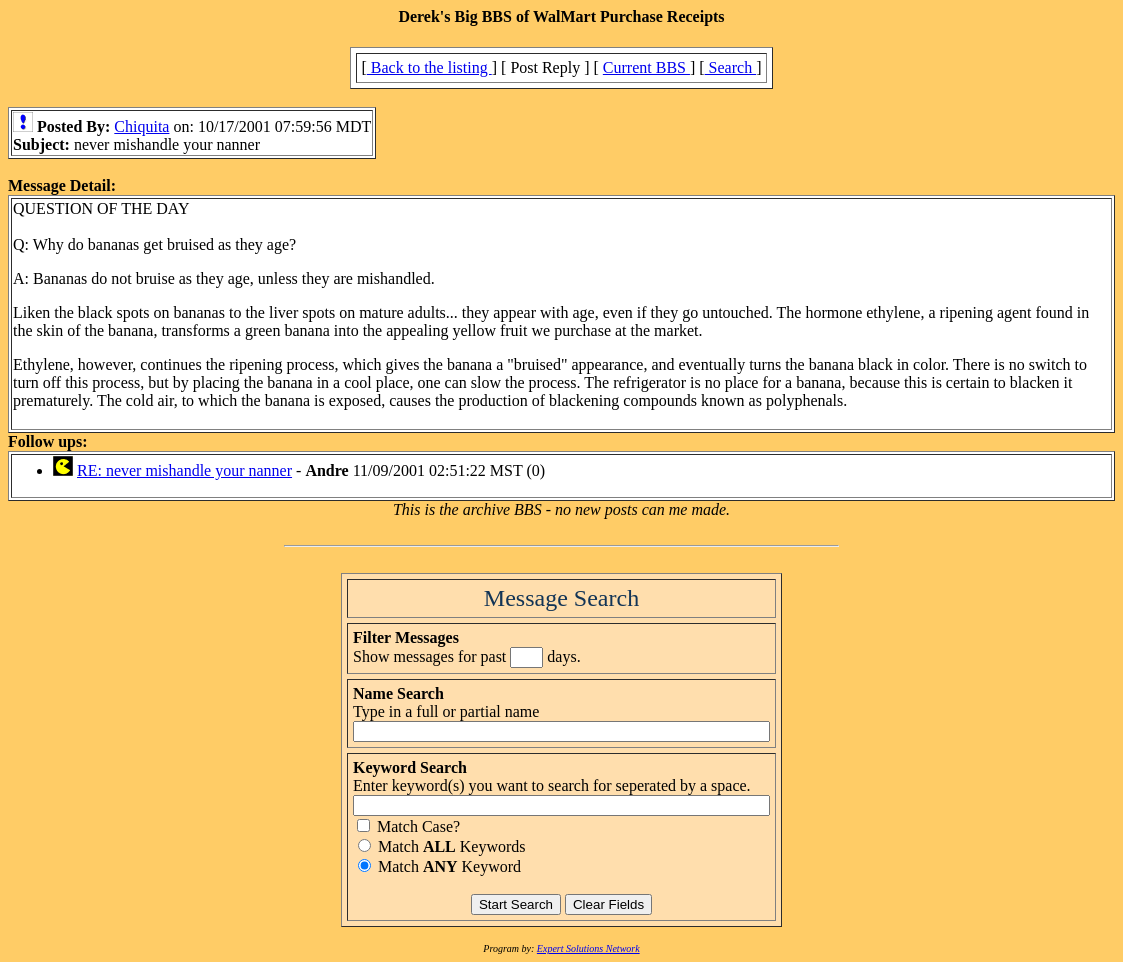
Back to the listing (429, 67)
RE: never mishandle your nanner (184, 470)
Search (731, 67)
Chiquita (141, 126)
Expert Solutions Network (588, 948)
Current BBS (646, 67)
